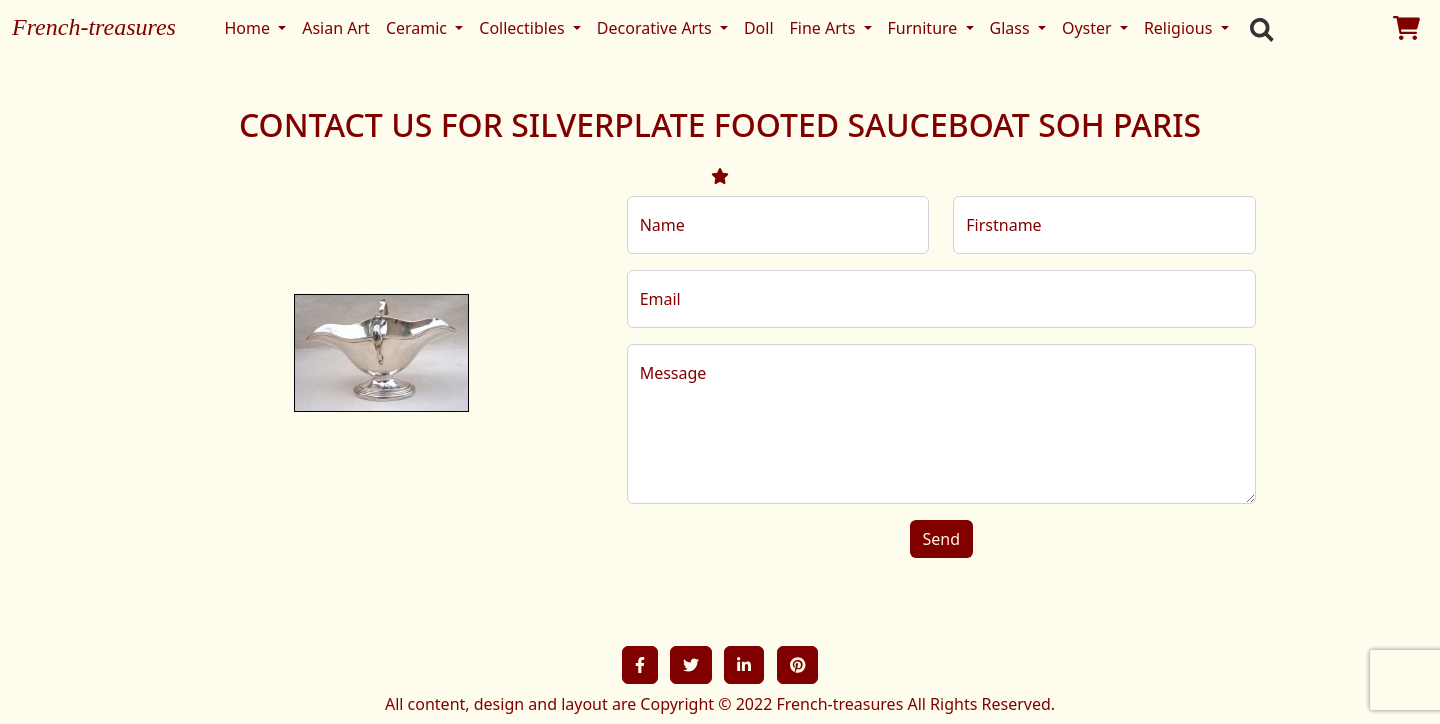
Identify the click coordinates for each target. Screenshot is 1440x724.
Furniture (925, 28)
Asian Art (336, 28)
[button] (640, 665)
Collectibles (523, 28)
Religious (1180, 28)
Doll (759, 28)
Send (942, 539)
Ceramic (418, 28)
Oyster (1089, 28)
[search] (1257, 28)
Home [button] (249, 28)
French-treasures (94, 27)
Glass (1012, 28)
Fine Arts (825, 28)
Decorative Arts (656, 28)
